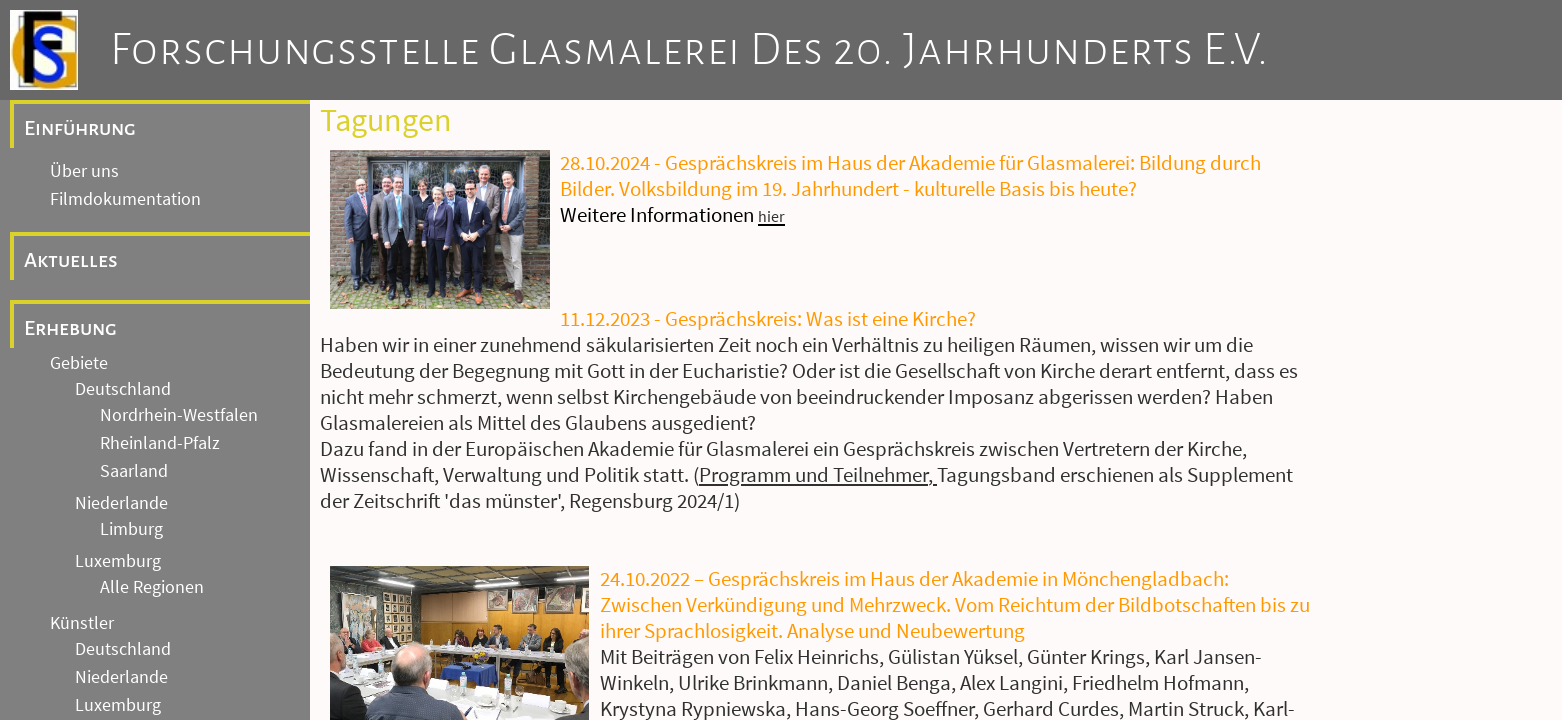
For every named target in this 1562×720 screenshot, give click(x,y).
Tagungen (87, 469)
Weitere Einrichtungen (133, 345)
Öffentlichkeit (101, 553)
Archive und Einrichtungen (154, 170)
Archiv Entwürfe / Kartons (145, 261)
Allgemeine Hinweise (122, 614)
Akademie (87, 441)
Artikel (74, 525)
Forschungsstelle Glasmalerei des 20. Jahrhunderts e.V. (689, 50)
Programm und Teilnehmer (813, 475)
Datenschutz (97, 677)
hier (771, 216)
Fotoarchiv (90, 233)
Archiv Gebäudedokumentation (168, 205)
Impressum (93, 649)
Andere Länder (130, 105)
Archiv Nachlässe (114, 289)
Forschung (76, 406)
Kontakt (80, 705)
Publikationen (103, 497)
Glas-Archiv (92, 317)
